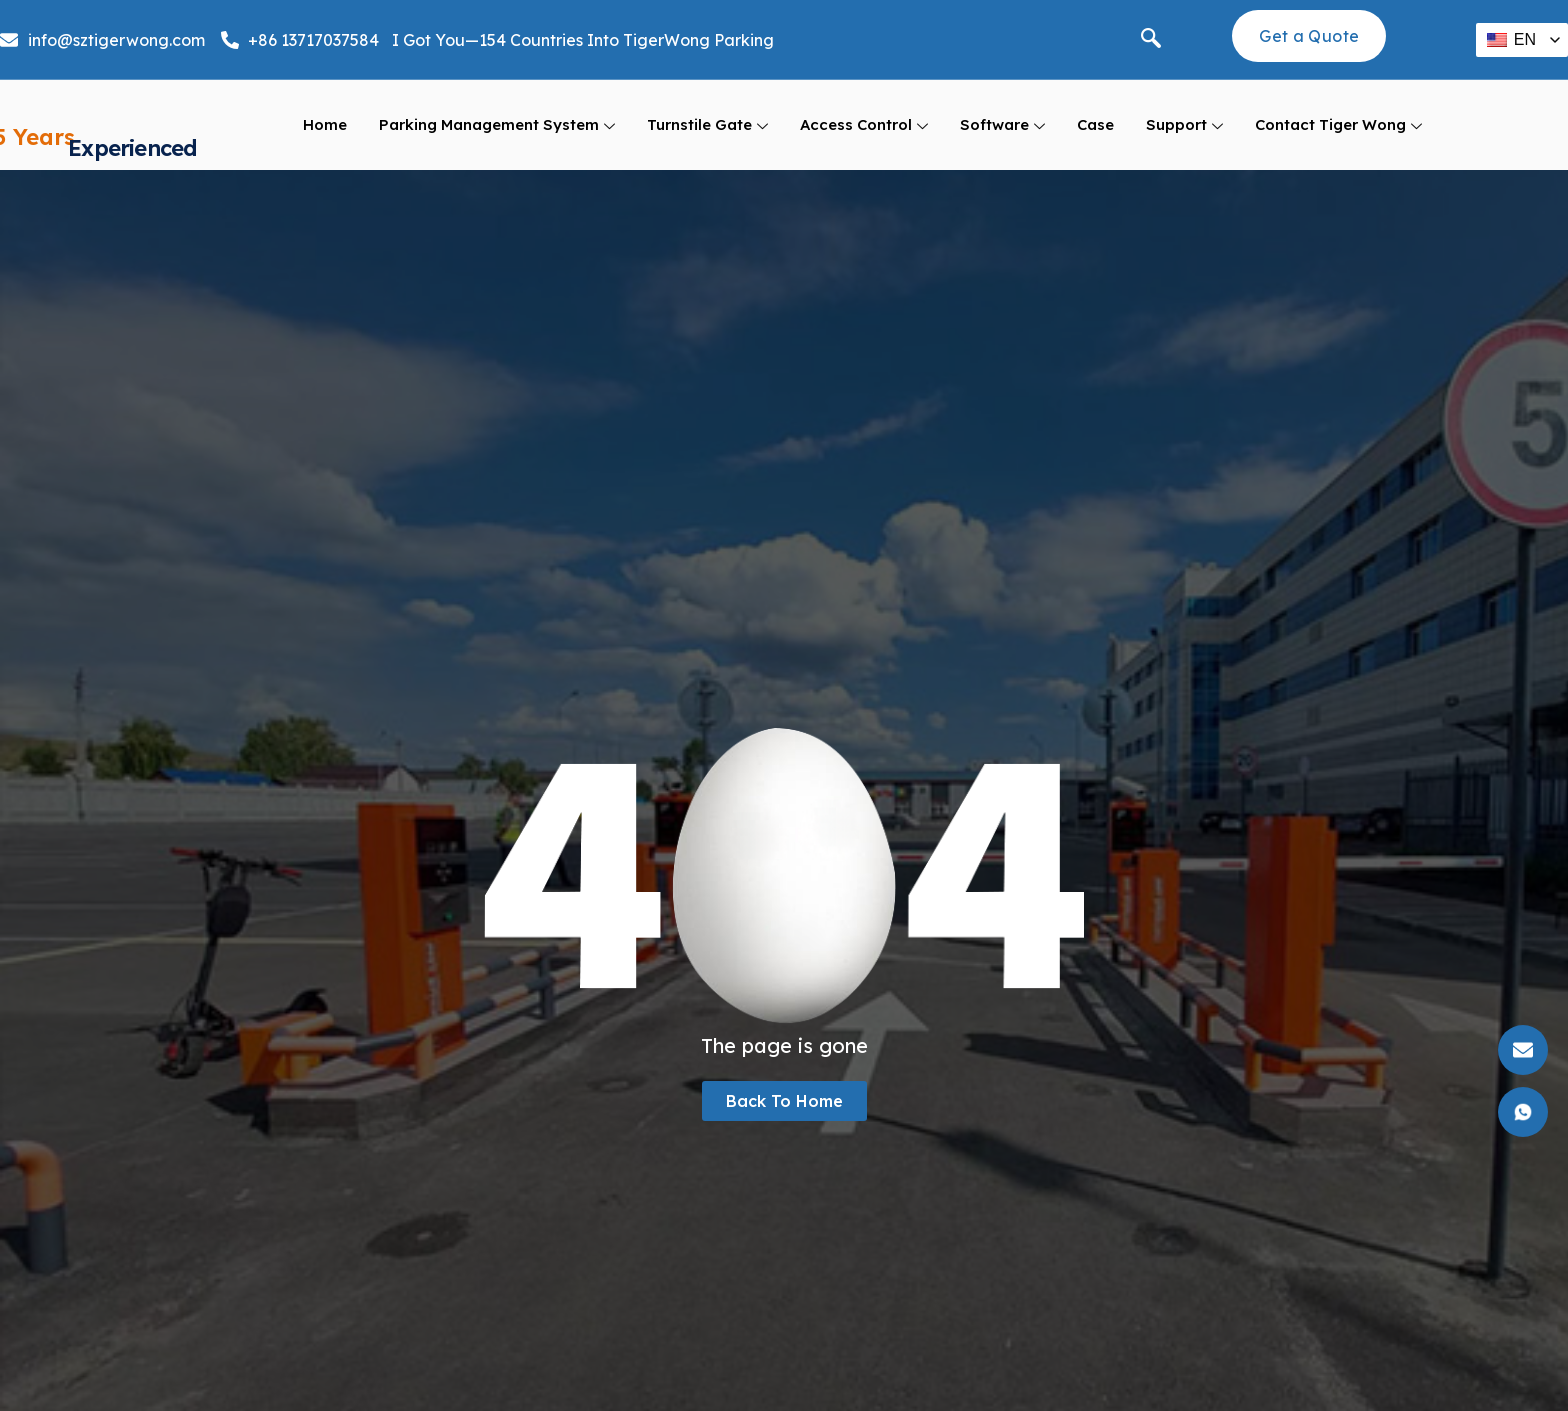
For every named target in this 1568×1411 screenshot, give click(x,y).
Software (1002, 137)
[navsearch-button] (1151, 40)
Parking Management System (497, 137)
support (1184, 137)
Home (325, 136)
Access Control (864, 137)
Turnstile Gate (707, 137)
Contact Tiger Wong (1338, 137)
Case (1095, 136)
